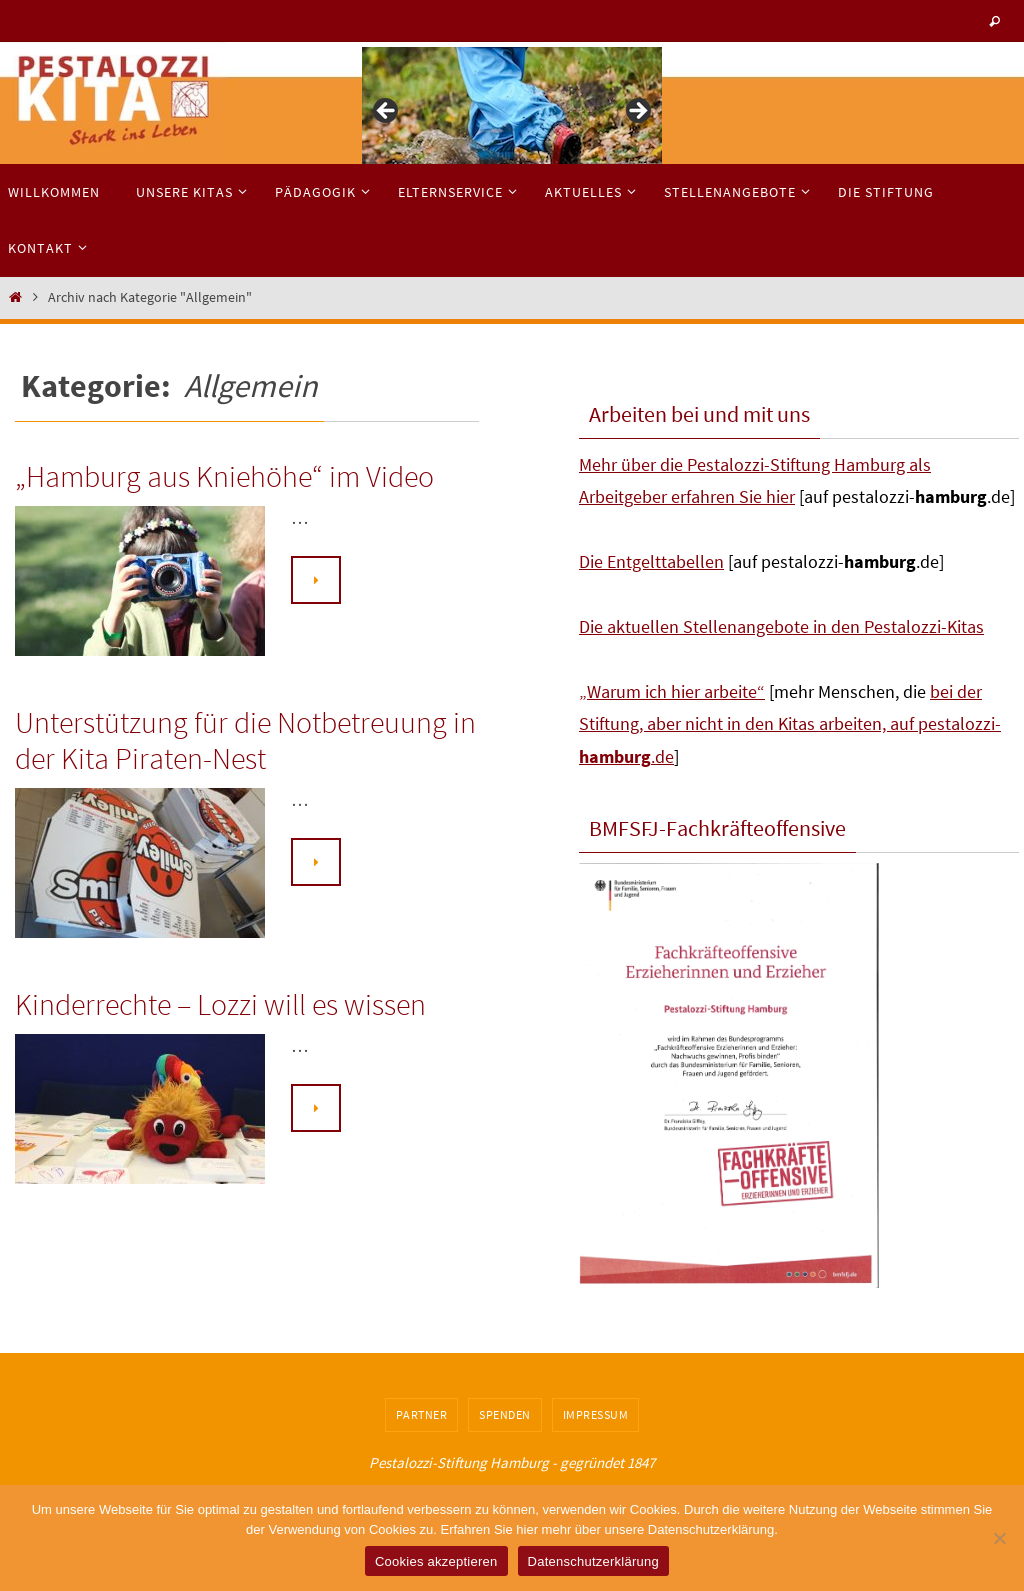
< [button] (387, 112)
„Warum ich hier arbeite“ (672, 691)
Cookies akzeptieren (436, 1561)
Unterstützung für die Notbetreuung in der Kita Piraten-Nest (245, 740)
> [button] (637, 112)
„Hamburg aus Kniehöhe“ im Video (224, 476)
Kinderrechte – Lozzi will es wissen (220, 1004)
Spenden (505, 1414)
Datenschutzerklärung (593, 1561)
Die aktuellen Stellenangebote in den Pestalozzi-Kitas (781, 626)
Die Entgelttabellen (651, 561)
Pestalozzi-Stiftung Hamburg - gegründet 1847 (512, 1462)
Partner (422, 1414)
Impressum (596, 1414)
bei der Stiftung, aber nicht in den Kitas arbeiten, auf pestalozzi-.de (790, 724)
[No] (999, 1538)
